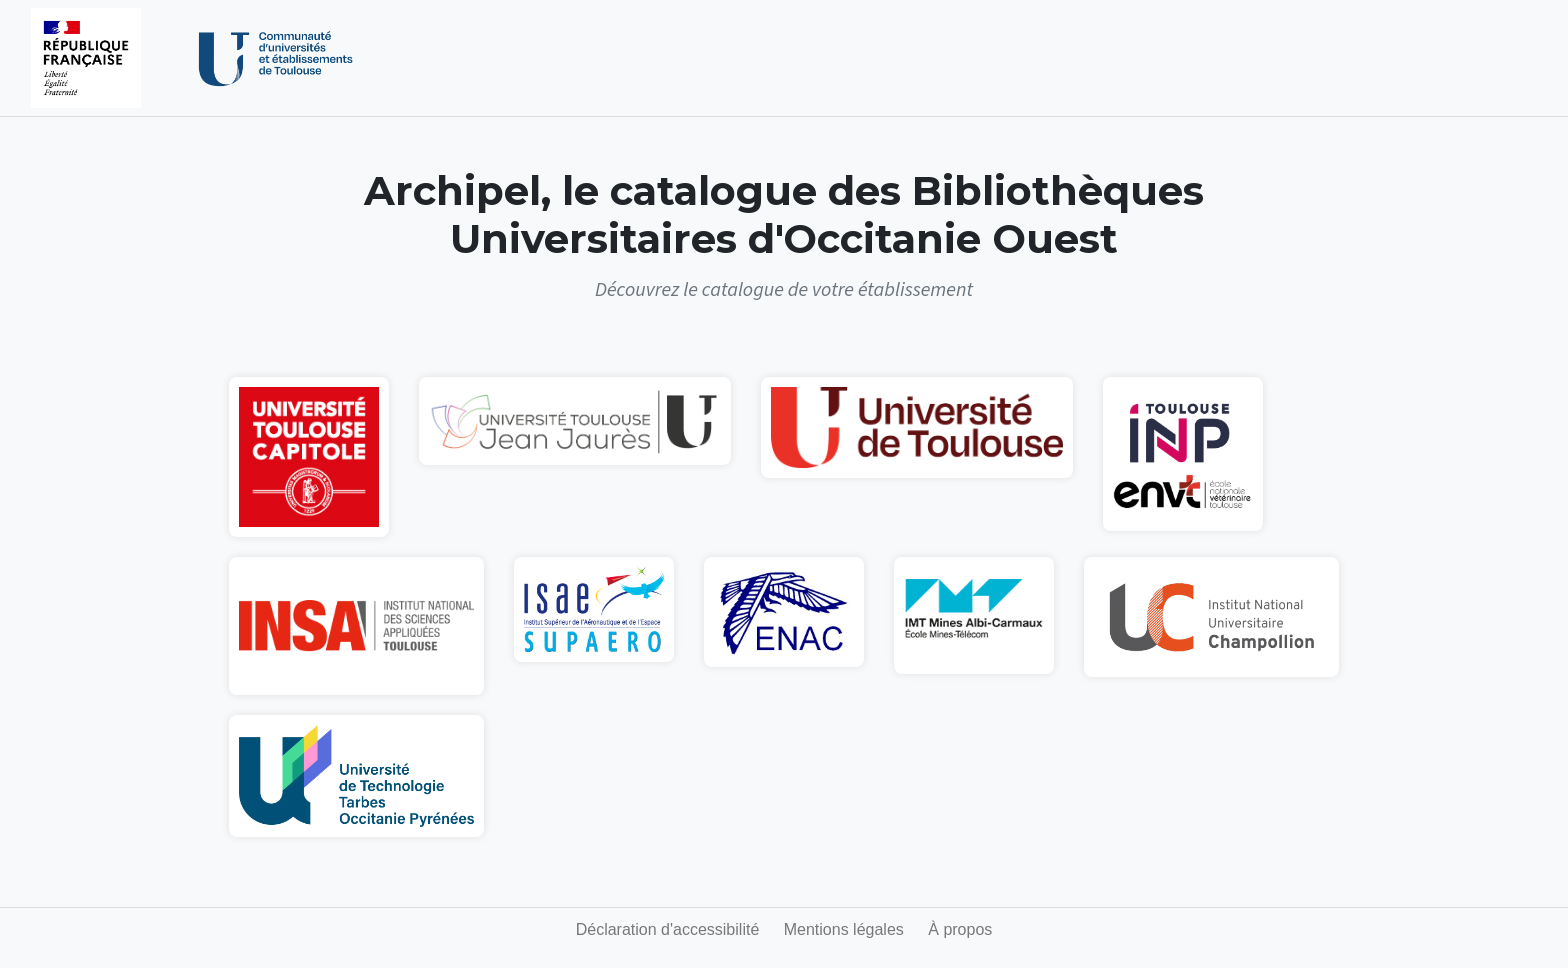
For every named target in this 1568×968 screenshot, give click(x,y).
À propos (960, 929)
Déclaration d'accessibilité (668, 929)
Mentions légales (844, 929)
